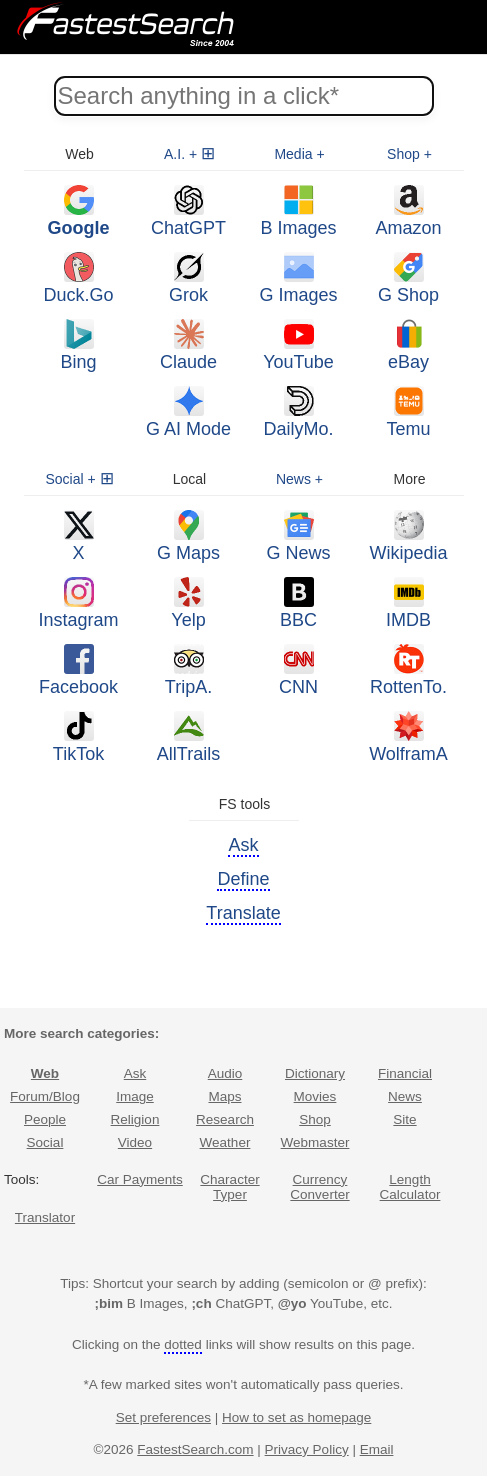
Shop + (409, 154)
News (405, 1096)
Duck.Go (78, 278)
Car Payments (140, 1179)
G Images (298, 278)
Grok (188, 278)
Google (79, 211)
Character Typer (229, 1187)
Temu (408, 412)
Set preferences (163, 1417)
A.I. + (180, 154)
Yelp (188, 603)
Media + (299, 154)
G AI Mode (188, 412)
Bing (78, 345)
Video (135, 1142)
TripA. (188, 670)
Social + (70, 479)
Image (135, 1096)
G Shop (408, 278)
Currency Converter (319, 1187)
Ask (135, 1073)
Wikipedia (408, 536)
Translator (45, 1217)
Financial (405, 1073)
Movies (315, 1096)
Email (377, 1449)
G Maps (188, 536)
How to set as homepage (296, 1417)
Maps (224, 1096)
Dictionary (315, 1073)
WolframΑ (408, 737)
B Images (298, 211)
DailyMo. (298, 412)
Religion (135, 1119)
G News (298, 536)
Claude (188, 345)
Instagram (78, 603)
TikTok (78, 737)
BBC (298, 603)
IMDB (408, 603)
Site (404, 1119)
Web (45, 1073)
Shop (315, 1119)
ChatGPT (188, 211)
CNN (298, 670)
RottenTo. (408, 670)
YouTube (298, 345)
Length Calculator (410, 1187)
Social (45, 1142)
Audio (225, 1073)
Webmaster (315, 1142)
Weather (225, 1142)
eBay (408, 345)
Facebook (78, 670)
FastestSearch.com (195, 1449)
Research (225, 1119)
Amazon (408, 211)
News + (299, 479)
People (45, 1119)
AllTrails (188, 737)
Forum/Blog (45, 1096)
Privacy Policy (307, 1449)
